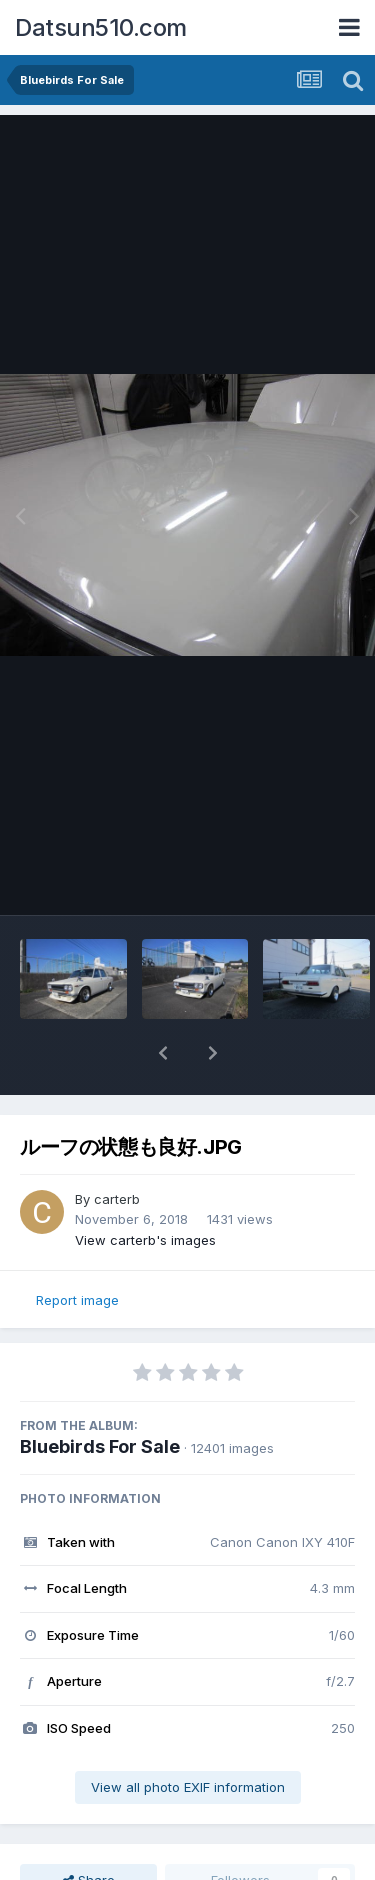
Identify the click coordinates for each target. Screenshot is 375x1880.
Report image (77, 1300)
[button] (163, 1053)
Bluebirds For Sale (100, 1446)
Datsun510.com (101, 27)
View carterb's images (145, 1240)
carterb (117, 1199)
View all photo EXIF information (188, 1787)
